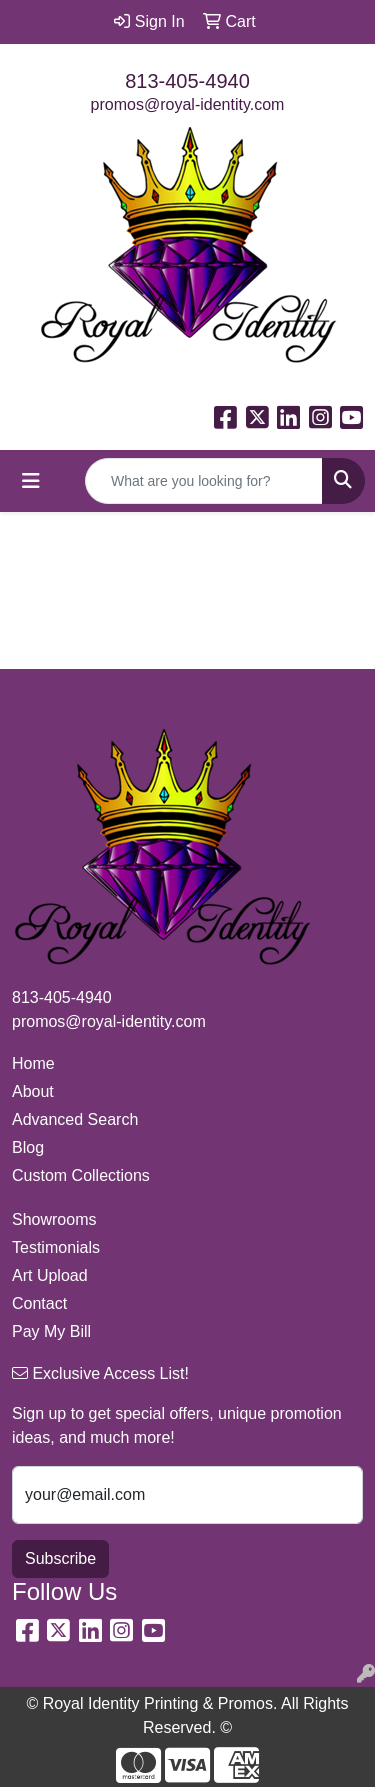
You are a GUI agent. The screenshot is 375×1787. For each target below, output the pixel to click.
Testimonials (56, 1247)
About (33, 1091)
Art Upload (50, 1275)
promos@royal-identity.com (188, 104)
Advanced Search (75, 1119)
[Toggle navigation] (31, 481)
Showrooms (54, 1219)
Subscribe (60, 1558)
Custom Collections (81, 1175)
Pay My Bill (51, 1331)
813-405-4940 (187, 81)
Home (33, 1063)
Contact (39, 1303)
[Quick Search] (204, 481)
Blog (28, 1147)
